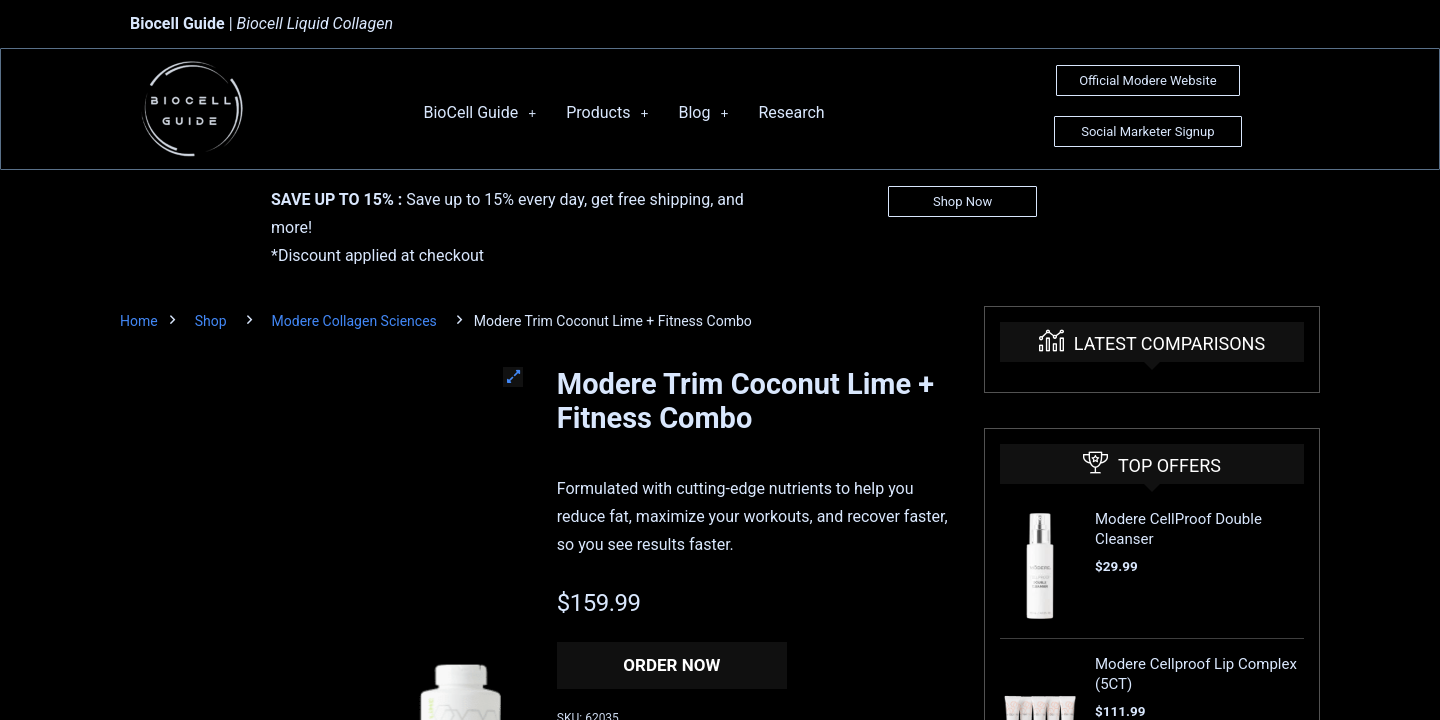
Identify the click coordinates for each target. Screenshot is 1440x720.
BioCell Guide (480, 112)
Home (139, 321)
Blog (703, 112)
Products (607, 112)
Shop (211, 321)
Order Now (671, 665)
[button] (513, 377)
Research (791, 112)
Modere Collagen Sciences (354, 321)
